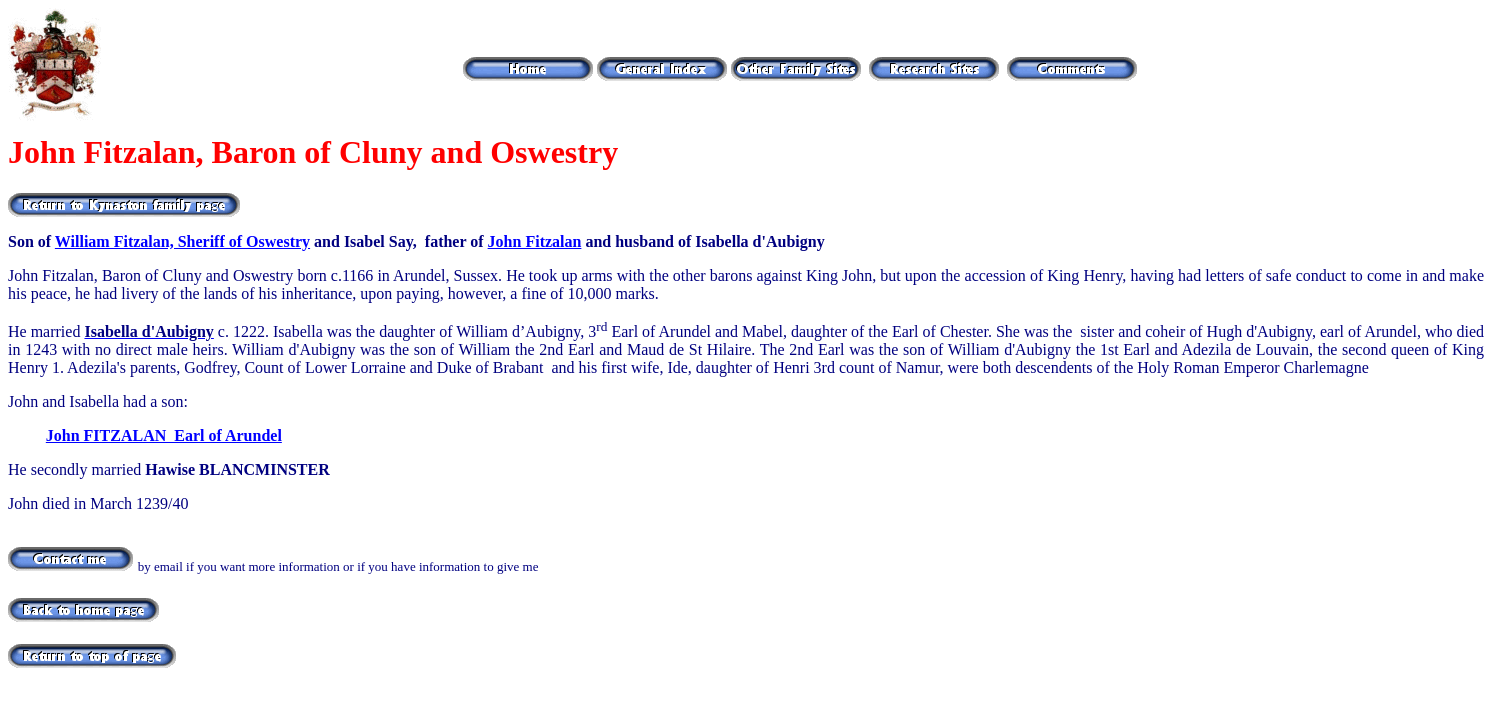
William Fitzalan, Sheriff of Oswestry (182, 241)
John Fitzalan (535, 241)
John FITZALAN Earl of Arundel (164, 435)
